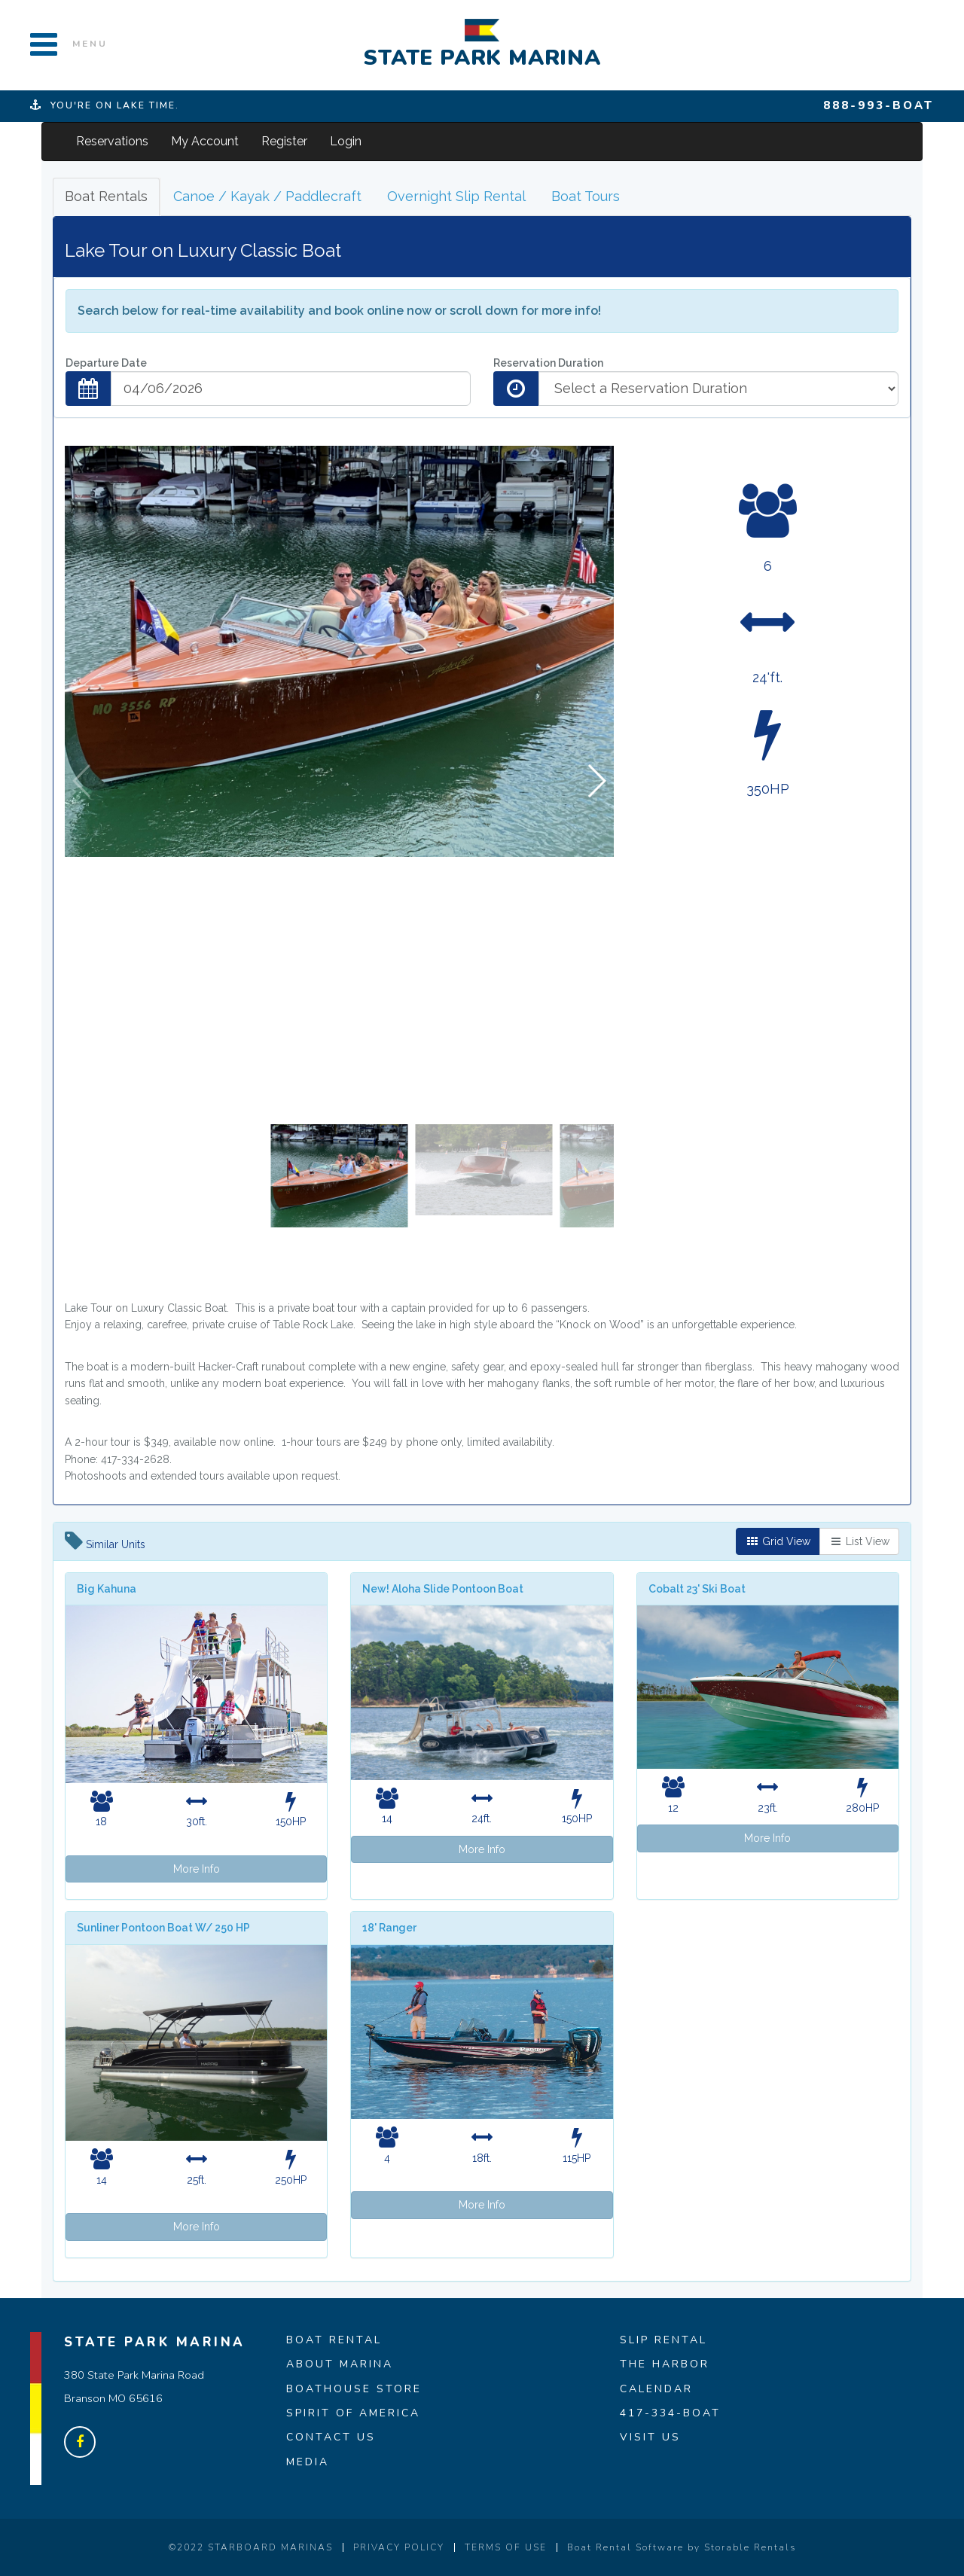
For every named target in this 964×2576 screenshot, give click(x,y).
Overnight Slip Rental (456, 196)
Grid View (778, 1541)
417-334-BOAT (670, 2413)
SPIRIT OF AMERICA (353, 2413)
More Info (196, 1869)
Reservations (112, 141)
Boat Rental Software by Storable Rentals (681, 2547)
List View (859, 1541)
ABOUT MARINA (339, 2364)
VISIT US (650, 2437)
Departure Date (106, 363)
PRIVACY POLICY (398, 2547)
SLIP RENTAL (663, 2340)
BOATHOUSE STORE (354, 2389)
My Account (205, 141)
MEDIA (307, 2462)
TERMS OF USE (506, 2547)
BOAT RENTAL (334, 2340)
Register (284, 141)
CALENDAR (656, 2389)
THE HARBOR (664, 2364)
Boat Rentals (106, 196)
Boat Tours (585, 196)
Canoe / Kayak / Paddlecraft (267, 196)
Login (346, 141)
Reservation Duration (548, 363)
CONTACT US (331, 2437)
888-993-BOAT (878, 105)
